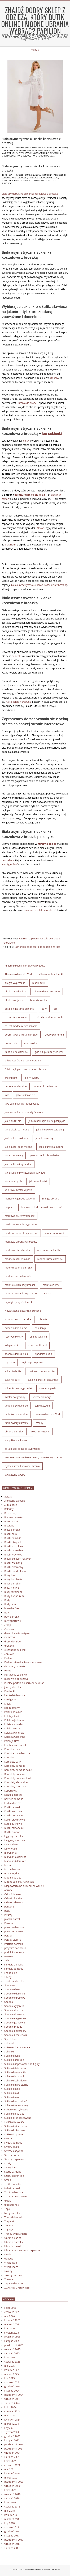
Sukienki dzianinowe (15, 2068)
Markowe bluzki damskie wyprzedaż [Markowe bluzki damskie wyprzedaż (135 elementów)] (41, 1207)
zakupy (8, 2271)
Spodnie (9, 2001)
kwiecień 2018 (12, 2514)
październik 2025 (13, 2345)
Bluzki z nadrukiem (15, 1571)
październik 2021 (13, 2448)
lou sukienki (53, 433)
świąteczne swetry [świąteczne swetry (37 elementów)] (15, 1474)
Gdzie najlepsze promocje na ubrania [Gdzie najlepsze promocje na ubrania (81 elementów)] (25, 1069)
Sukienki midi (11, 2093)
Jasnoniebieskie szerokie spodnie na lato (37, 946)
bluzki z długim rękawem (18, 1558)
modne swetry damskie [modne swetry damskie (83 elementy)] (18, 1276)
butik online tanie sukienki (38, 175)
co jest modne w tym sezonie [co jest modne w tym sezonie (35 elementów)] (21, 1026)
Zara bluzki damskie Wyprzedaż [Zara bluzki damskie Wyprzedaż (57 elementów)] (22, 1448)
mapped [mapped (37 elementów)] (9, 1207)
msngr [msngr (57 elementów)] (47, 1293)
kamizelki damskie (14, 1695)
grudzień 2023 (12, 2436)
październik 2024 (13, 2394)
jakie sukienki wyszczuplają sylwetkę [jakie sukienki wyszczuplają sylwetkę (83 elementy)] (25, 1172)
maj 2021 (9, 2469)
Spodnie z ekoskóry (15, 2030)
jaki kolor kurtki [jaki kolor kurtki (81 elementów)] (38, 1181)
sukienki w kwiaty (14, 2122)
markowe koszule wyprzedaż (17, 153)
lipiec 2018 (10, 2502)
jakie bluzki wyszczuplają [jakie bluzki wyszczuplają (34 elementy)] (50, 1129)
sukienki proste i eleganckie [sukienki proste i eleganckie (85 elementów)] (43, 1379)
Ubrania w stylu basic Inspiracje (22, 2250)
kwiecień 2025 (12, 2370)
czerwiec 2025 (12, 2361)
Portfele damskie (13, 1943)
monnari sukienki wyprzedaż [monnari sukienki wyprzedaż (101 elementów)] (21, 1293)
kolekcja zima (11, 1741)
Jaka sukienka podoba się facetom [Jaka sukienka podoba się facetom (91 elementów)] (24, 1112)
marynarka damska (15, 1856)
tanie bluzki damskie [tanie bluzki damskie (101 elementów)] (16, 1405)
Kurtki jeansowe (13, 1811)
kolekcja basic (12, 1716)
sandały (54, 377)
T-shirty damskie (13, 2192)
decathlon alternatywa (17, 1633)
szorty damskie (12, 2171)
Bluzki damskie (12, 1538)
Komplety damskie (14, 1765)
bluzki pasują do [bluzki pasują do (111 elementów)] (14, 1000)
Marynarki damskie (15, 1861)
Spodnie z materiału (15, 2035)
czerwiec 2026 (12, 2312)
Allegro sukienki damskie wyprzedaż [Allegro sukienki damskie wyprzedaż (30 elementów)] (25, 965)
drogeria (9, 1645)
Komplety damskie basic (18, 1770)
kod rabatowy (12, 1707)
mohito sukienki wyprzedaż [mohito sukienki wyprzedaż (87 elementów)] (20, 1284)
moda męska (11, 1873)
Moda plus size (12, 1877)
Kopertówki (10, 1790)
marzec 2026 (11, 2324)
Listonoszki (10, 1848)
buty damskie (12, 1616)
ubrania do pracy (26, 402)
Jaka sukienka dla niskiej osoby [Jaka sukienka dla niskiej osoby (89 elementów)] (22, 1103)
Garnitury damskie (14, 1666)
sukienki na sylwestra (16, 2109)
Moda (7, 1865)
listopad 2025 (12, 2341)
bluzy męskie (11, 1587)
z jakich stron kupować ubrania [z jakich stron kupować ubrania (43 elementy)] (22, 1466)
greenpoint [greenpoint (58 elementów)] (11, 1077)
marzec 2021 (11, 2477)
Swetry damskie (13, 2142)
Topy (7, 2209)
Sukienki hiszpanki (14, 2076)
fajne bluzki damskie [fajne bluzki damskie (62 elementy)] (16, 1051)
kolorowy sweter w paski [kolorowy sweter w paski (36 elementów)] (18, 1190)
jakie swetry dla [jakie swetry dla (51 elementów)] (13, 1181)
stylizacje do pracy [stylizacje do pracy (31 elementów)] (32, 1362)
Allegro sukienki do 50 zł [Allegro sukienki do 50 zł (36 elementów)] (18, 974)
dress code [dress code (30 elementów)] (11, 1043)
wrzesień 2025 (12, 2349)
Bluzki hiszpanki (13, 1542)
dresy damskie (12, 1641)
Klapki (7, 1703)
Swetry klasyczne (13, 2151)
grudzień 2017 (12, 2531)
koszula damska (13, 1794)
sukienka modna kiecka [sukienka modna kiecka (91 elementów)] (41, 1371)
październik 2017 (13, 2539)
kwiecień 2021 (12, 2473)
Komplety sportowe (15, 1786)
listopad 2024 (12, 2390)
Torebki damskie (13, 2217)
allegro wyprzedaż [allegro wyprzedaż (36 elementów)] (15, 982)
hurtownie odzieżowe (16, 1678)
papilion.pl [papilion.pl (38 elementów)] (40, 1328)
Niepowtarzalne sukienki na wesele (24, 1885)
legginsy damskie (14, 1836)
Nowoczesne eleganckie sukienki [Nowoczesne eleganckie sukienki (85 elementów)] (23, 1310)
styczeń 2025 (11, 2382)
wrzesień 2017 (12, 2543)
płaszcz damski (12, 1919)
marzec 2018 (11, 2519)
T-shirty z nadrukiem (16, 2196)
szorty (7, 2163)
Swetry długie (11, 2146)
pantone (9, 1906)
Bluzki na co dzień (14, 1550)
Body (7, 1600)
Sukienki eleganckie (15, 2072)
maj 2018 (9, 2510)
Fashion (8, 1658)
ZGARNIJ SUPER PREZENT (18, 2287)
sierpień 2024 (12, 2403)
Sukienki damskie (14, 2059)
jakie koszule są (52, 150)
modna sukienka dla (42, 153)
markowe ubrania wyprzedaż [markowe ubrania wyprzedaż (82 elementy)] (21, 1241)
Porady (8, 1935)
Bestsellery (10, 1513)
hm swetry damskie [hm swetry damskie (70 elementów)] (16, 1086)
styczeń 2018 (11, 2527)
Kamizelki (9, 1691)
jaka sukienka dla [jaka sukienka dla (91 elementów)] (25, 1095)
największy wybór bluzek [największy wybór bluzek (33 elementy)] (18, 1302)
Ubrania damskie (14, 2242)
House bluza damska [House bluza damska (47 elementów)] (45, 1086)
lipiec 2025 (10, 2357)
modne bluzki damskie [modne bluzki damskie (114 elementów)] (17, 1259)
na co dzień (12, 701)
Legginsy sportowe (14, 1840)
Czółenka (9, 1629)
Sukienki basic (12, 2055)
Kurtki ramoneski (14, 1827)
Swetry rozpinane (14, 2159)
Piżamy (8, 1914)
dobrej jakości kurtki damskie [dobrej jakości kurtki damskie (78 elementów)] (21, 1034)
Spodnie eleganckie (15, 2018)
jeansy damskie (13, 1687)
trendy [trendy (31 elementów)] (39, 1422)
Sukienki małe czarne (16, 2084)
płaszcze (10, 544)
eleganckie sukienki (15, 1649)
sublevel (9, 2043)
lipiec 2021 (10, 2461)
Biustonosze (11, 1521)
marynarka (10, 1852)
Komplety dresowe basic (18, 1778)
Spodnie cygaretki (14, 2006)
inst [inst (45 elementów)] (7, 1095)
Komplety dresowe (14, 1774)
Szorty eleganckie (14, 2175)
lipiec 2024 (10, 2407)
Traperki (9, 2221)
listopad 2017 (12, 2535)
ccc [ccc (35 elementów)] (55, 1008)
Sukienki (9, 2051)
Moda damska (12, 1869)
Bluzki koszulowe (14, 1546)
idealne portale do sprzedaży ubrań (24, 1683)
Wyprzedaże (11, 2266)
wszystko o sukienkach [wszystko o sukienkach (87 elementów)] (17, 1440)
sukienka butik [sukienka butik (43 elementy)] (13, 1371)
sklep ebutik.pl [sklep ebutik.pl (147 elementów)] (13, 1345)
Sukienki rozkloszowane (17, 2117)
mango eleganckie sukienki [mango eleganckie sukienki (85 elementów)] (20, 1198)
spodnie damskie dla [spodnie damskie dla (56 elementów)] (16, 1353)
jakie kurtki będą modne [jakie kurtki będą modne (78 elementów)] (18, 1146)
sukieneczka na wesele (17, 2047)
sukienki (16, 656)
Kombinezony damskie (17, 1753)
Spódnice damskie (14, 1993)
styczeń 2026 (11, 2332)
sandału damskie (13, 1964)
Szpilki (7, 2180)
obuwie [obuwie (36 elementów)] (43, 1319)
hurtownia (26, 701)
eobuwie (9, 1654)
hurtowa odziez (46, 843)
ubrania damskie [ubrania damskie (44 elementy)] (14, 1431)
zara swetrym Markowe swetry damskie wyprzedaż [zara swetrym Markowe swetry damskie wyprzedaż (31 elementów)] (33, 1457)
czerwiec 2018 (12, 2506)
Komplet (9, 1757)
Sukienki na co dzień (15, 2101)
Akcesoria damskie (14, 1500)
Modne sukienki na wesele (19, 1881)
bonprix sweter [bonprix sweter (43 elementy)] (38, 1000)
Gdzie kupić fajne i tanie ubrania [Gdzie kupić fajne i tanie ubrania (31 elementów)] (23, 1060)
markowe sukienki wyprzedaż (17, 180)
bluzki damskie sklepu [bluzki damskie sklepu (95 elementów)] (47, 991)
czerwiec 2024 (12, 2411)
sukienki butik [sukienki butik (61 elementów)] (12, 1379)
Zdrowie (9, 2279)
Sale (6, 1960)
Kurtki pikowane (13, 1815)
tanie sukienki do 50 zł (43, 155)
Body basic (10, 1604)
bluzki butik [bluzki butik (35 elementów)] (38, 982)
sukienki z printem (14, 2134)
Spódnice (9, 1985)
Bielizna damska (13, 1517)
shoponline (10, 1972)
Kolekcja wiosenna (14, 1736)
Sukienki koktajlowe (15, 2080)
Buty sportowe (12, 1620)
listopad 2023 (12, 2440)
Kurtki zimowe (12, 1832)
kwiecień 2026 (12, 2320)
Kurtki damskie (12, 1807)
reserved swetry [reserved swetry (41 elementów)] (14, 1336)
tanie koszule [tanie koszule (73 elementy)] (42, 1405)
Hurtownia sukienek (15, 1674)
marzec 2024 (11, 2423)
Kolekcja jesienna (14, 1720)
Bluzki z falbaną (13, 1562)
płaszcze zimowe (13, 1931)
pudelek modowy (14, 1952)
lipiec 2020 (10, 2490)
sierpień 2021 (12, 2456)
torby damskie (12, 2213)
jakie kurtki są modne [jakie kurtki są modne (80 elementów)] (51, 1146)
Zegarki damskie (13, 2283)
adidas (8, 1496)
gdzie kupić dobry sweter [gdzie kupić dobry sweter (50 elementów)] (49, 1051)
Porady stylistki (12, 1939)
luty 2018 (9, 2523)
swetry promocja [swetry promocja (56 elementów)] (41, 1397)
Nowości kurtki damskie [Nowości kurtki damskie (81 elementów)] (18, 1319)
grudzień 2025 (12, 2336)
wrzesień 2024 (12, 2399)
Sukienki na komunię (16, 2105)
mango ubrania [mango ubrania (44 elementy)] (51, 1198)
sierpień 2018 (12, 2498)
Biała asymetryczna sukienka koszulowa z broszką (30, 193)
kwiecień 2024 (12, 2419)
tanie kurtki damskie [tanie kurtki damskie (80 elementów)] (16, 1414)
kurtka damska (12, 1803)
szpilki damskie (12, 2184)
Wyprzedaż (10, 2262)
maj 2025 (9, 2365)
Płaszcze (9, 1923)
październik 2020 (13, 2481)
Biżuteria (9, 1525)
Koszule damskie (13, 1799)
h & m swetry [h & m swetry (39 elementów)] (31, 1077)
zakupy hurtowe (13, 2275)
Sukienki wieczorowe (16, 2126)
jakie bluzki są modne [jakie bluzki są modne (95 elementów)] (17, 1129)
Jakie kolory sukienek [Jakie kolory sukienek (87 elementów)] (16, 1138)
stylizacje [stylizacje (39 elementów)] (10, 1362)
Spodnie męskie (13, 2026)
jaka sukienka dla (34, 147)
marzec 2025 (11, 2374)
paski (7, 1910)
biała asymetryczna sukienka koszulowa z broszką (39, 585)
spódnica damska (14, 1981)
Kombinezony (12, 1749)
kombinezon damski (15, 1745)
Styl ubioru (10, 2039)
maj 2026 (9, 2316)
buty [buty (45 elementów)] (44, 1008)
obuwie (8, 1890)
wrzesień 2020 (12, 2485)
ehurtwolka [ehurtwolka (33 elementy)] (30, 1043)
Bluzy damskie (12, 1583)
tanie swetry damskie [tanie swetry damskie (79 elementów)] (17, 1422)
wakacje (8, 2258)
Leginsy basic (11, 1844)
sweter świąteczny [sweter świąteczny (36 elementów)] (15, 1397)
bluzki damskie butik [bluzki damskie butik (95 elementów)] (16, 991)
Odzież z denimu (13, 1902)
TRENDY (8, 147)
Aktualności (10, 1504)
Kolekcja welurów (14, 1732)
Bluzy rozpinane (13, 1591)
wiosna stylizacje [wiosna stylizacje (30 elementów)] (40, 1431)
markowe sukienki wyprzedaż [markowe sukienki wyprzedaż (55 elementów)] (21, 1233)
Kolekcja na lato (13, 1728)
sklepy (7, 1977)
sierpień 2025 (12, 2353)
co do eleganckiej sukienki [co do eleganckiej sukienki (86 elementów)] (48, 1017)
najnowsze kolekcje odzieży (40, 910)
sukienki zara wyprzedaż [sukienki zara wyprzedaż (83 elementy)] (18, 1388)
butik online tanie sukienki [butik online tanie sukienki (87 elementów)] (19, 1008)
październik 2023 (13, 2444)
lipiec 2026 (10, 2307)
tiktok (7, 2200)
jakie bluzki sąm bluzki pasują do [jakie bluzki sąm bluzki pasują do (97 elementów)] (46, 1121)
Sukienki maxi (12, 2088)
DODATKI (9, 1637)
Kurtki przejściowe (14, 1819)
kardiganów (10, 864)
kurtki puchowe (13, 1823)
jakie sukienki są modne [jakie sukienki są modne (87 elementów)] (18, 1164)
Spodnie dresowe (14, 2014)
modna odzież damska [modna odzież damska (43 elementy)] (17, 1250)
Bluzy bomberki (13, 1579)
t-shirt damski (12, 2188)
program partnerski (15, 1948)
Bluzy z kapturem (14, 1596)
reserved (9, 1956)
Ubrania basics (12, 2238)
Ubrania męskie (13, 2246)
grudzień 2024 (12, 2386)
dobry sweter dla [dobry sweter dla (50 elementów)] (54, 1034)
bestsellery (8, 860)
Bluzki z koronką (13, 1567)
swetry (8, 2138)
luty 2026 (9, 2328)
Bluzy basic (10, 1575)
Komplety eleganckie (16, 1782)
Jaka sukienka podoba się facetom (26, 150)
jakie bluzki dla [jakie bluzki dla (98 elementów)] (13, 1121)
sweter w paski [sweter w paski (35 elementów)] (47, 1388)
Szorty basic (11, 2167)
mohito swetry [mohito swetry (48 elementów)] (51, 1284)
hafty (26, 440)
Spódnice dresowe (14, 1997)
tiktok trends (11, 2204)
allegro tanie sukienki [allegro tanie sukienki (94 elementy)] (51, 974)
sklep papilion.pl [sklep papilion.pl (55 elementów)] (37, 1345)
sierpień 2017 (12, 2548)
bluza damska (12, 1529)
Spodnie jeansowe (14, 2022)
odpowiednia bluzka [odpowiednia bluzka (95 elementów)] (16, 1328)
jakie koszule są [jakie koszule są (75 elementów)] (44, 1138)
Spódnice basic (12, 1989)
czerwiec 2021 (12, 2465)
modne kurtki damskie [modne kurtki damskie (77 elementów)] (50, 1259)
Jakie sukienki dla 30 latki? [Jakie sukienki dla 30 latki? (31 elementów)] (44, 1155)
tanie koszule (24, 155)
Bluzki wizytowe (13, 1554)
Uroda (7, 2254)
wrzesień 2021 (12, 2452)
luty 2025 (9, 2378)
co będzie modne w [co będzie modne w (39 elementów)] (16, 1017)
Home (7, 1670)
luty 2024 (9, 2427)
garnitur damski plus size (30, 494)
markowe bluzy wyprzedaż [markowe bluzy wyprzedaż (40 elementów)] (19, 1215)
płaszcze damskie (14, 1927)
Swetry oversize (13, 2155)
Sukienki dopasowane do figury (22, 2064)
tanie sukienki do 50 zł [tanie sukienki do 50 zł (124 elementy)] (47, 1414)
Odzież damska (12, 1894)
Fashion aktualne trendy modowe (23, 1662)
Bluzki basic (11, 1533)
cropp (7, 1625)
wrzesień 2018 (12, 2494)
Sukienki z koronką (14, 2130)
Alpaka (40, 528)
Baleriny (9, 1509)
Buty (7, 1612)
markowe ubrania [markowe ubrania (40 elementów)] (55, 1233)
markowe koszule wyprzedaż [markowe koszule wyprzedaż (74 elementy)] (21, 1224)
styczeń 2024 (11, 2432)
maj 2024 (9, 2415)
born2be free (11, 1608)
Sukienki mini (11, 2097)
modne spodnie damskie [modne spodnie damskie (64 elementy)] (19, 1267)
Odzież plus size (13, 1898)
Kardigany (10, 1699)
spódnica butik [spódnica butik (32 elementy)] (43, 1353)
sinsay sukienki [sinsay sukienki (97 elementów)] (38, 1336)
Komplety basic (12, 1761)
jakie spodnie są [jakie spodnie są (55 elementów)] (14, 1155)
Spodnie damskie (14, 2010)
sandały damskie (13, 1968)
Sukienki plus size (14, 2113)
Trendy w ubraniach (15, 2233)
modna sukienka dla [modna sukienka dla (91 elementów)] (48, 1250)
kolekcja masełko (14, 1724)
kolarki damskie (13, 1712)
